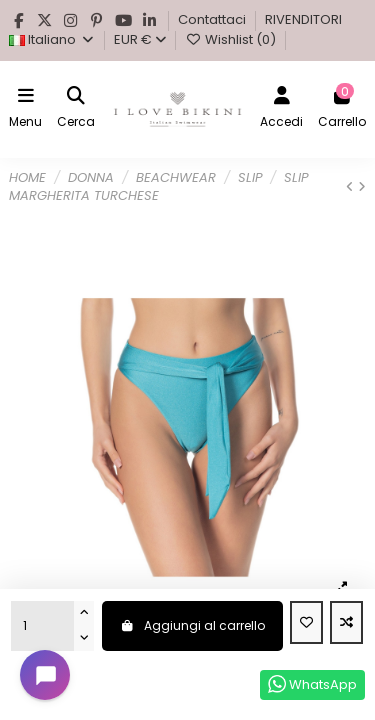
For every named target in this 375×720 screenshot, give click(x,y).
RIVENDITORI (303, 19)
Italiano (52, 39)
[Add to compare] (346, 623)
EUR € (140, 39)
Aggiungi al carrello (192, 625)
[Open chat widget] (45, 675)
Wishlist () (231, 39)
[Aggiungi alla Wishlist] (306, 623)
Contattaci (213, 19)
